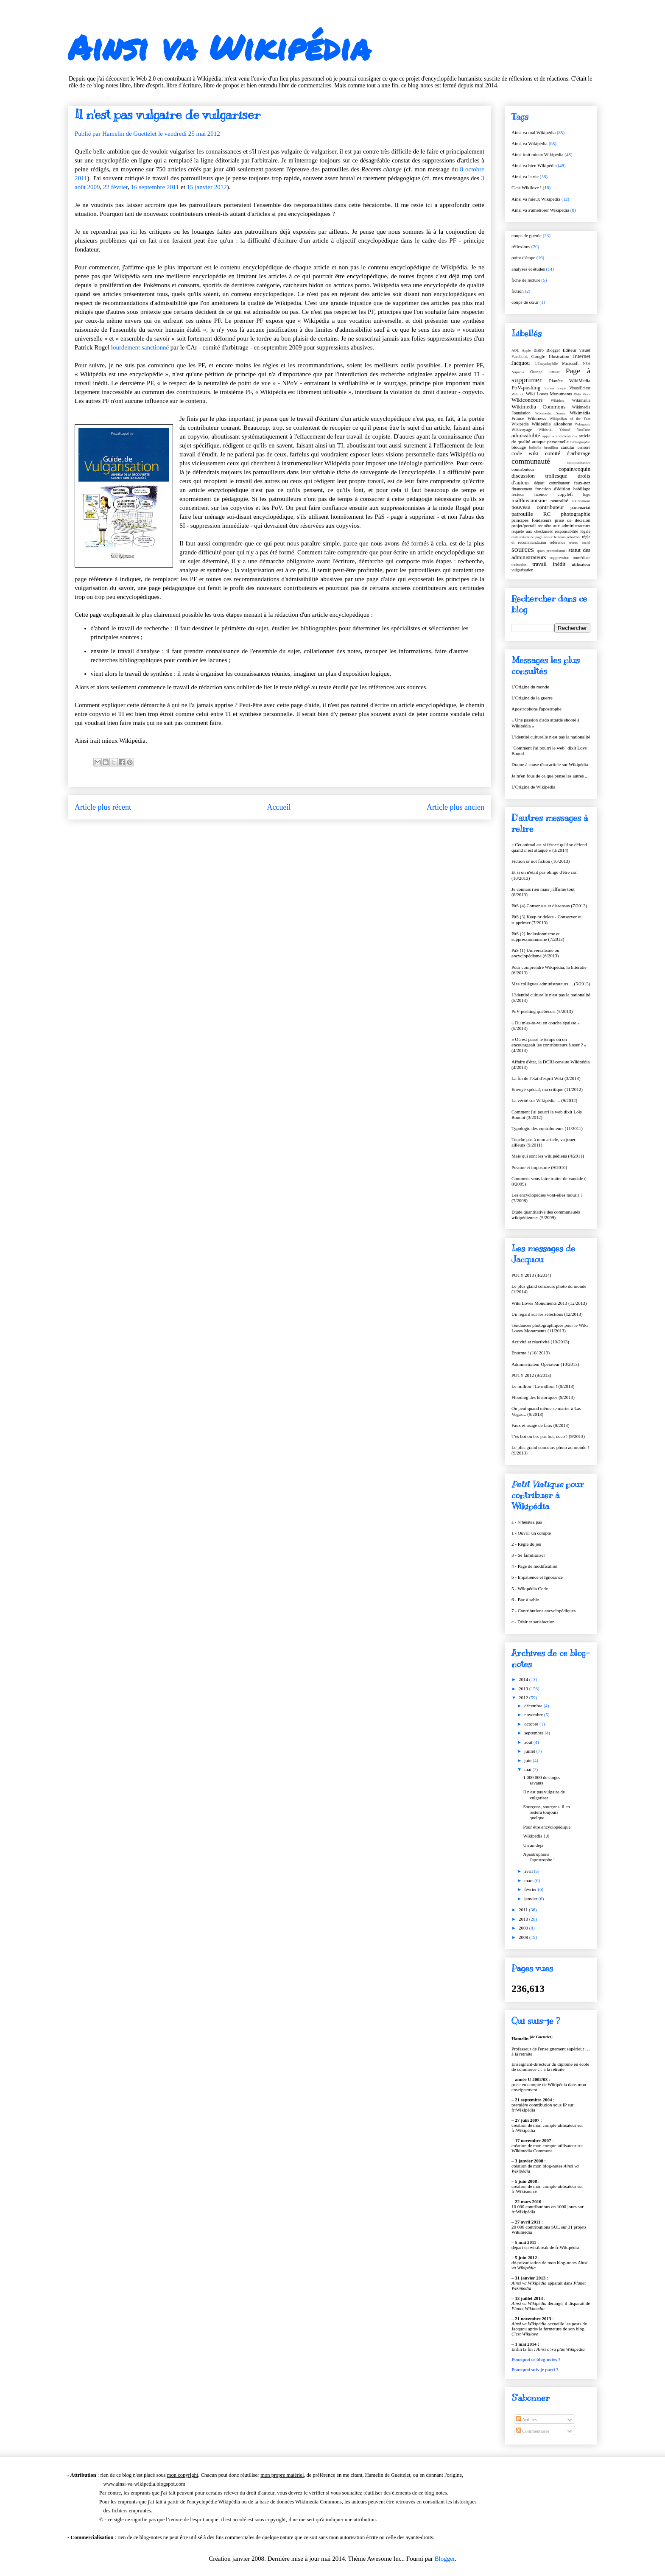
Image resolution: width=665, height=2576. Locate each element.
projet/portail (523, 525)
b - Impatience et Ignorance (537, 1577)
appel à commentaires (559, 436)
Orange (536, 371)
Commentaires (533, 2430)
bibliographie (580, 442)
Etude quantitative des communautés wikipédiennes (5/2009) (545, 1214)
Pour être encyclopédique (546, 1826)
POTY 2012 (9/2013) (531, 1375)
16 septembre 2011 (155, 187)
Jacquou (520, 363)
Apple (526, 350)
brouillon (551, 447)
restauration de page (526, 537)
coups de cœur (525, 302)
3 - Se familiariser (528, 1555)
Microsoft (570, 363)
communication (578, 462)
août (529, 1742)
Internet (581, 356)
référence (557, 542)
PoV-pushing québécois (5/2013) (542, 1011)
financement (521, 489)
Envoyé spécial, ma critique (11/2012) (547, 1089)
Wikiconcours (526, 400)
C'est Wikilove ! (526, 187)
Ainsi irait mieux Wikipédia (537, 154)
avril (529, 1871)
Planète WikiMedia (569, 380)
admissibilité (525, 435)
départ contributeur (552, 483)
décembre (534, 1705)
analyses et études (528, 268)
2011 (524, 1909)
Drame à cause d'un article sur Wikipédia (549, 764)
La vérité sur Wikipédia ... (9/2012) (544, 1100)
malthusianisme (529, 500)
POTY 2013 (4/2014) (531, 1275)
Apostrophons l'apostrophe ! (539, 1857)
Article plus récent (103, 807)
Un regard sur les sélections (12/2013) (547, 1314)
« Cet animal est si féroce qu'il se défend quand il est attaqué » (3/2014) (549, 847)
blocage (518, 447)
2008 (524, 1937)
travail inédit (548, 564)
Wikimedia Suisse (550, 413)
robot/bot (574, 537)
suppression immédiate (570, 557)
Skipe (561, 388)
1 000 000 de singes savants (541, 1780)
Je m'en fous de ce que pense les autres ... (550, 775)
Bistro (539, 350)
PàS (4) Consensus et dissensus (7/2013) (549, 905)
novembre (534, 1714)
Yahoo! (564, 430)
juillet (530, 1751)
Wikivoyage (521, 429)
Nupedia (517, 372)
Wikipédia (520, 424)
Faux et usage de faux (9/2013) (540, 1425)
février (531, 1889)
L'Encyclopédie (546, 363)
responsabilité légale (572, 531)
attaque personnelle (550, 441)
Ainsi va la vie (525, 176)
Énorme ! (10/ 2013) (530, 1352)
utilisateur (581, 564)
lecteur (517, 494)
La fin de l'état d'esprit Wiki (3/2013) (546, 1078)
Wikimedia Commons (538, 406)
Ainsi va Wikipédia (219, 46)
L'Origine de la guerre (532, 697)
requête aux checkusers (532, 531)
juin (528, 1760)
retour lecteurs (555, 537)
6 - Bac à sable (525, 1599)
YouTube (583, 430)
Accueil (279, 807)
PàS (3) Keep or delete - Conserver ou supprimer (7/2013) (547, 919)
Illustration (559, 356)
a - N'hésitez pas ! (528, 1521)
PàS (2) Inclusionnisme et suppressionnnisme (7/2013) (537, 936)
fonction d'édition (552, 488)
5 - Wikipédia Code (529, 1588)
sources (522, 549)
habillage (581, 488)
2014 (524, 1679)
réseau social (579, 542)
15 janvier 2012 (207, 187)
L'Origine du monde (530, 686)
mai (528, 1769)
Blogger (553, 350)
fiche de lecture (525, 279)
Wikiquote (582, 424)
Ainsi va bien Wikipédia (534, 165)
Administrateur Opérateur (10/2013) (545, 1364)
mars (529, 1880)
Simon (549, 388)
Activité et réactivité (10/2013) (540, 1341)
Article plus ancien (455, 807)
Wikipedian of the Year (570, 419)
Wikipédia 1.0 (536, 1835)
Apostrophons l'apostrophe (536, 708)
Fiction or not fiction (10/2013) (540, 861)
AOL (515, 350)
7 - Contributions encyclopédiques (543, 1610)
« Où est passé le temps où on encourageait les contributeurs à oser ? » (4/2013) (549, 1045)
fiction (517, 291)
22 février (115, 187)
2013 (524, 1688)
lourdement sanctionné (140, 347)
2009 (524, 1927)
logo (586, 494)
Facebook (519, 356)
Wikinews (537, 418)
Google (538, 356)
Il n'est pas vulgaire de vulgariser (544, 1794)
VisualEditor (579, 388)
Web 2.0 (517, 394)
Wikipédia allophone (551, 423)
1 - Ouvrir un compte (531, 1533)
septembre (534, 1732)
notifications (581, 501)
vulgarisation (522, 570)
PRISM (553, 372)
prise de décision (572, 520)
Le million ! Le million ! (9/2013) (542, 1386)
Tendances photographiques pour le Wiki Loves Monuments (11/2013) (549, 1328)
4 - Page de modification (534, 1566)
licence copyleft (553, 494)
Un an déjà (533, 1845)
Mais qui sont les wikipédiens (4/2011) (547, 1155)
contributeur (522, 469)
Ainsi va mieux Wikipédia (535, 198)
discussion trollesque (539, 476)
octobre (531, 1723)
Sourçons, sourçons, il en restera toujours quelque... (546, 1812)
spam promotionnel (551, 550)
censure (584, 447)
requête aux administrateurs (564, 525)
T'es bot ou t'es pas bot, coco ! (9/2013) (548, 1436)
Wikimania (581, 400)
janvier (531, 1898)
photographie (575, 514)
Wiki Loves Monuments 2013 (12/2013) (549, 1303)
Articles (526, 2419)
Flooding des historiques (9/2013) (543, 1397)
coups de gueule (526, 235)
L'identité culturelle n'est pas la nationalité (550, 736)
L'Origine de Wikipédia (533, 786)
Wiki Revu (582, 394)
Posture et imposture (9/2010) (539, 1167)
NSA (586, 363)
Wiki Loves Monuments (549, 393)
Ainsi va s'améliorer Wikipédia (540, 210)
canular (567, 447)
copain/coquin (574, 469)
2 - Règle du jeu (526, 1544)
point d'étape (523, 257)
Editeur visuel (576, 349)
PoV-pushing (525, 387)
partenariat (580, 507)
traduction (519, 564)
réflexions (520, 246)
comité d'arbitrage (567, 453)
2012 (524, 1697)
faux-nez (582, 482)
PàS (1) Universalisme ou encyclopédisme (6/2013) (535, 953)
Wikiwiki (546, 430)
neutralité (559, 500)
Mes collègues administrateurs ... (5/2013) (550, 983)
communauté (530, 461)
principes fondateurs (531, 520)
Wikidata (557, 400)
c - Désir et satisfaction (532, 1621)
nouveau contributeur (537, 507)
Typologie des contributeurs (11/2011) (547, 1128)
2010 (524, 1919)
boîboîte (535, 447)
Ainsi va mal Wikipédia (533, 132)
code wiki (525, 453)
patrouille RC (530, 514)
